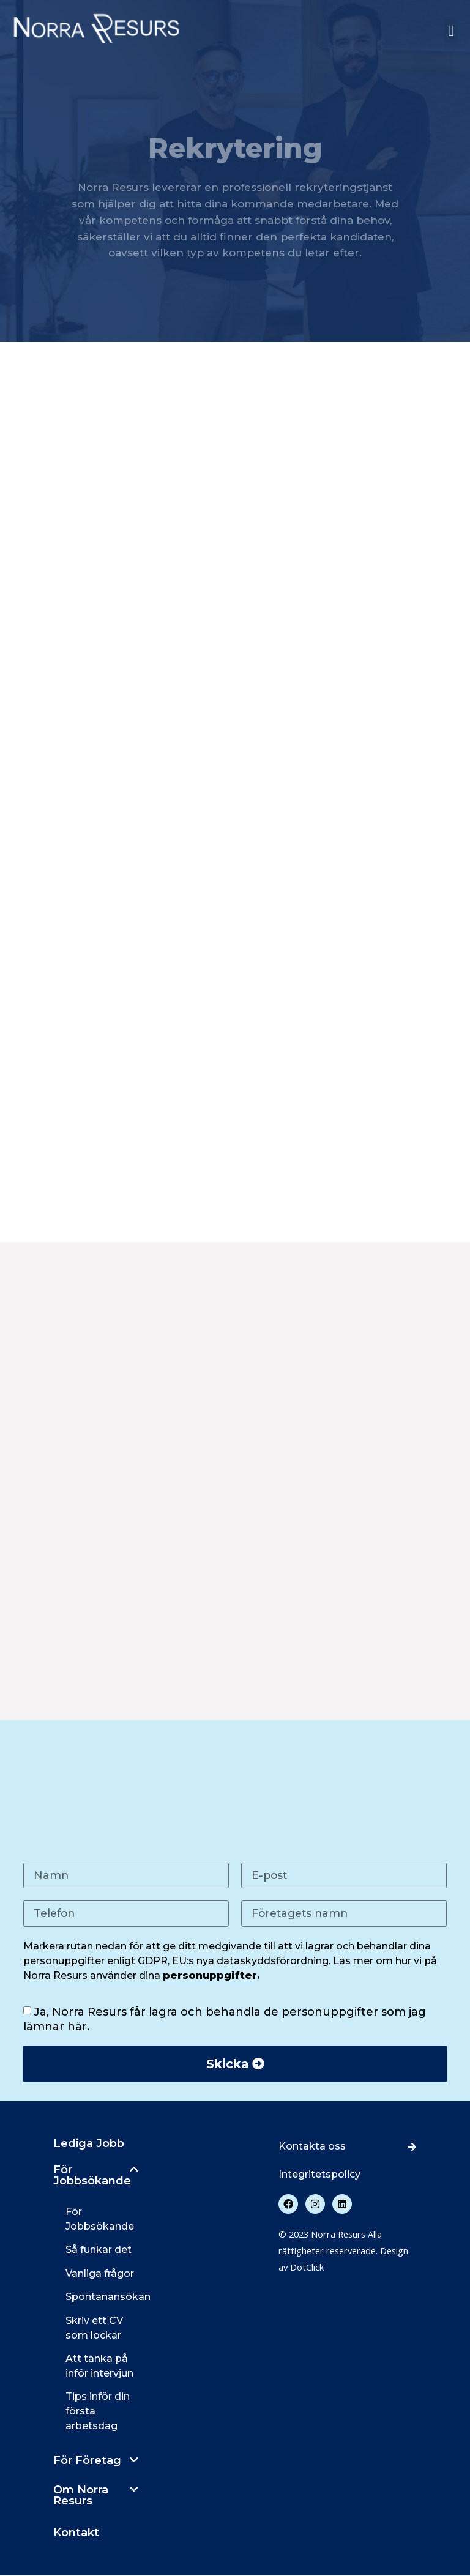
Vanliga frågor (99, 2274)
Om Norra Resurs (80, 2496)
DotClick (307, 2268)
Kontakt (76, 2533)
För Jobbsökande (92, 2176)
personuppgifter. (211, 1976)
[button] (451, 30)
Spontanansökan (108, 2297)
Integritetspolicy (319, 2175)
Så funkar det (98, 2251)
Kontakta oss (312, 2147)
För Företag (87, 2461)
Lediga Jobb (88, 2144)
